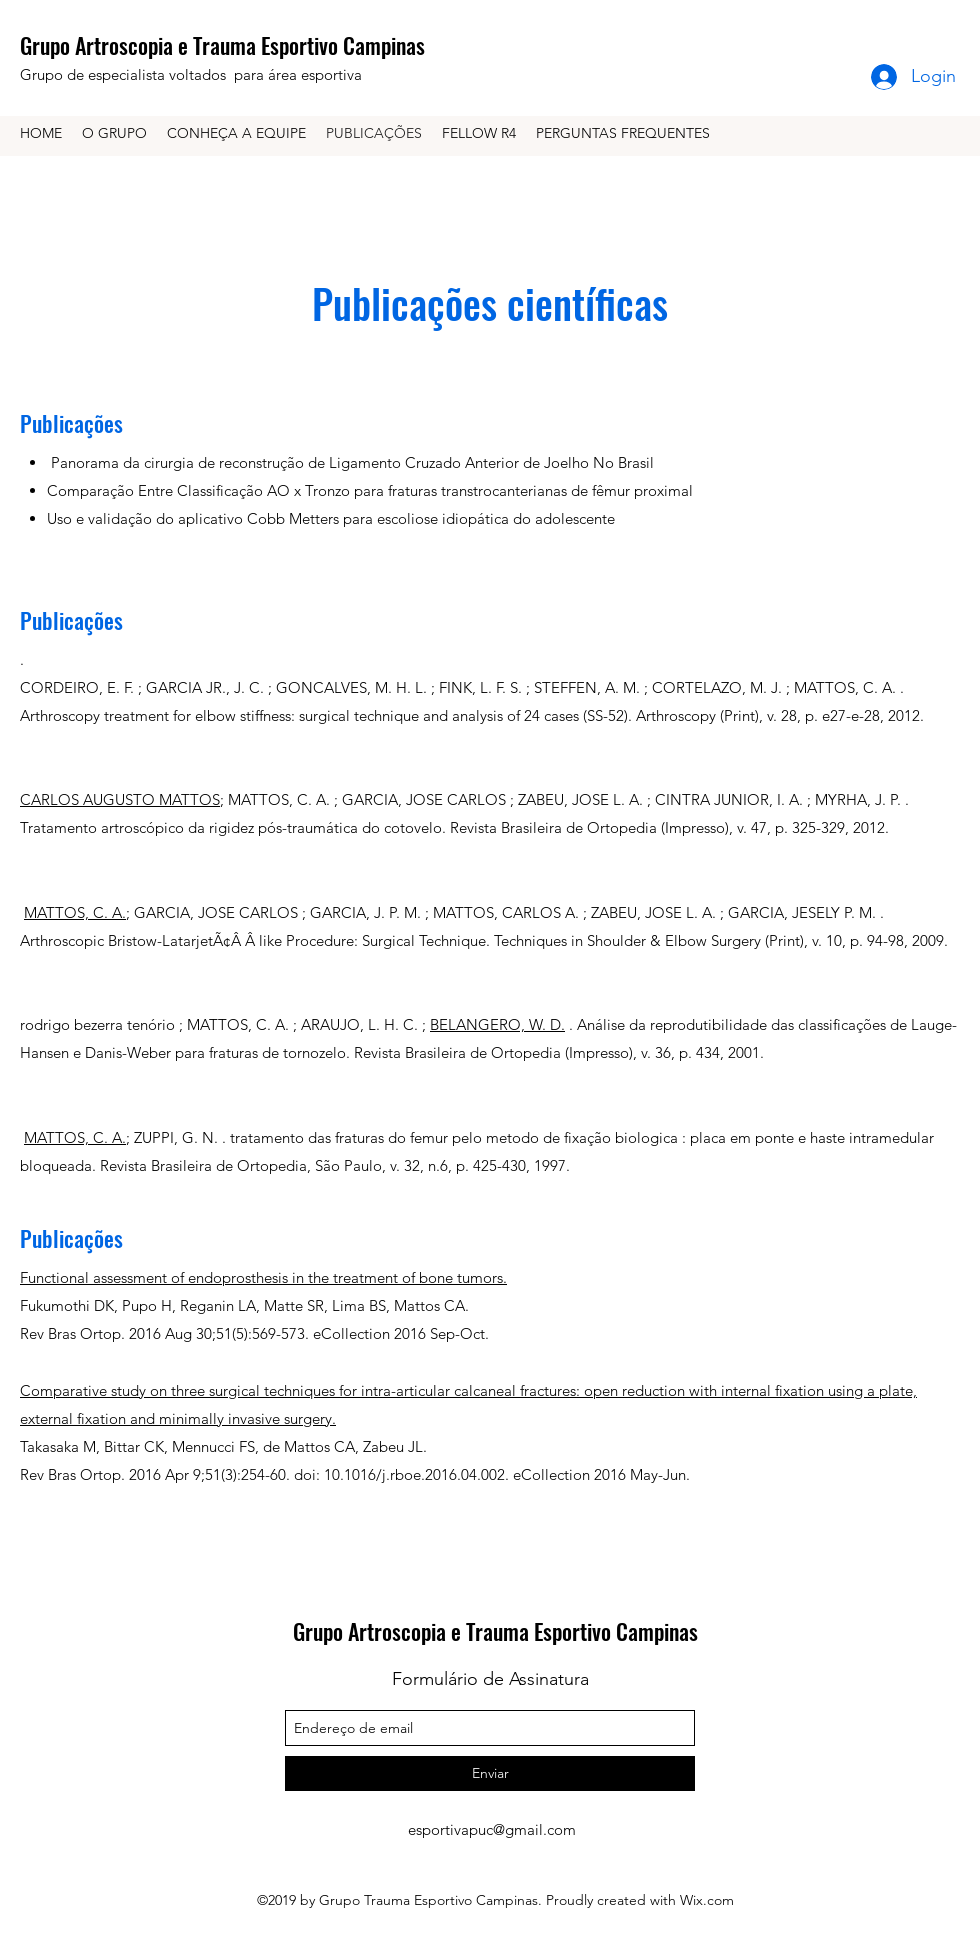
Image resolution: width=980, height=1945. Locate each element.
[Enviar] (490, 1773)
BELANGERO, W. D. (497, 1024)
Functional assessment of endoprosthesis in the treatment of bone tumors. (263, 1277)
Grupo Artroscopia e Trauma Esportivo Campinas (222, 45)
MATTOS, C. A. (75, 912)
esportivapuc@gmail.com (492, 1829)
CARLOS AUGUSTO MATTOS (120, 799)
